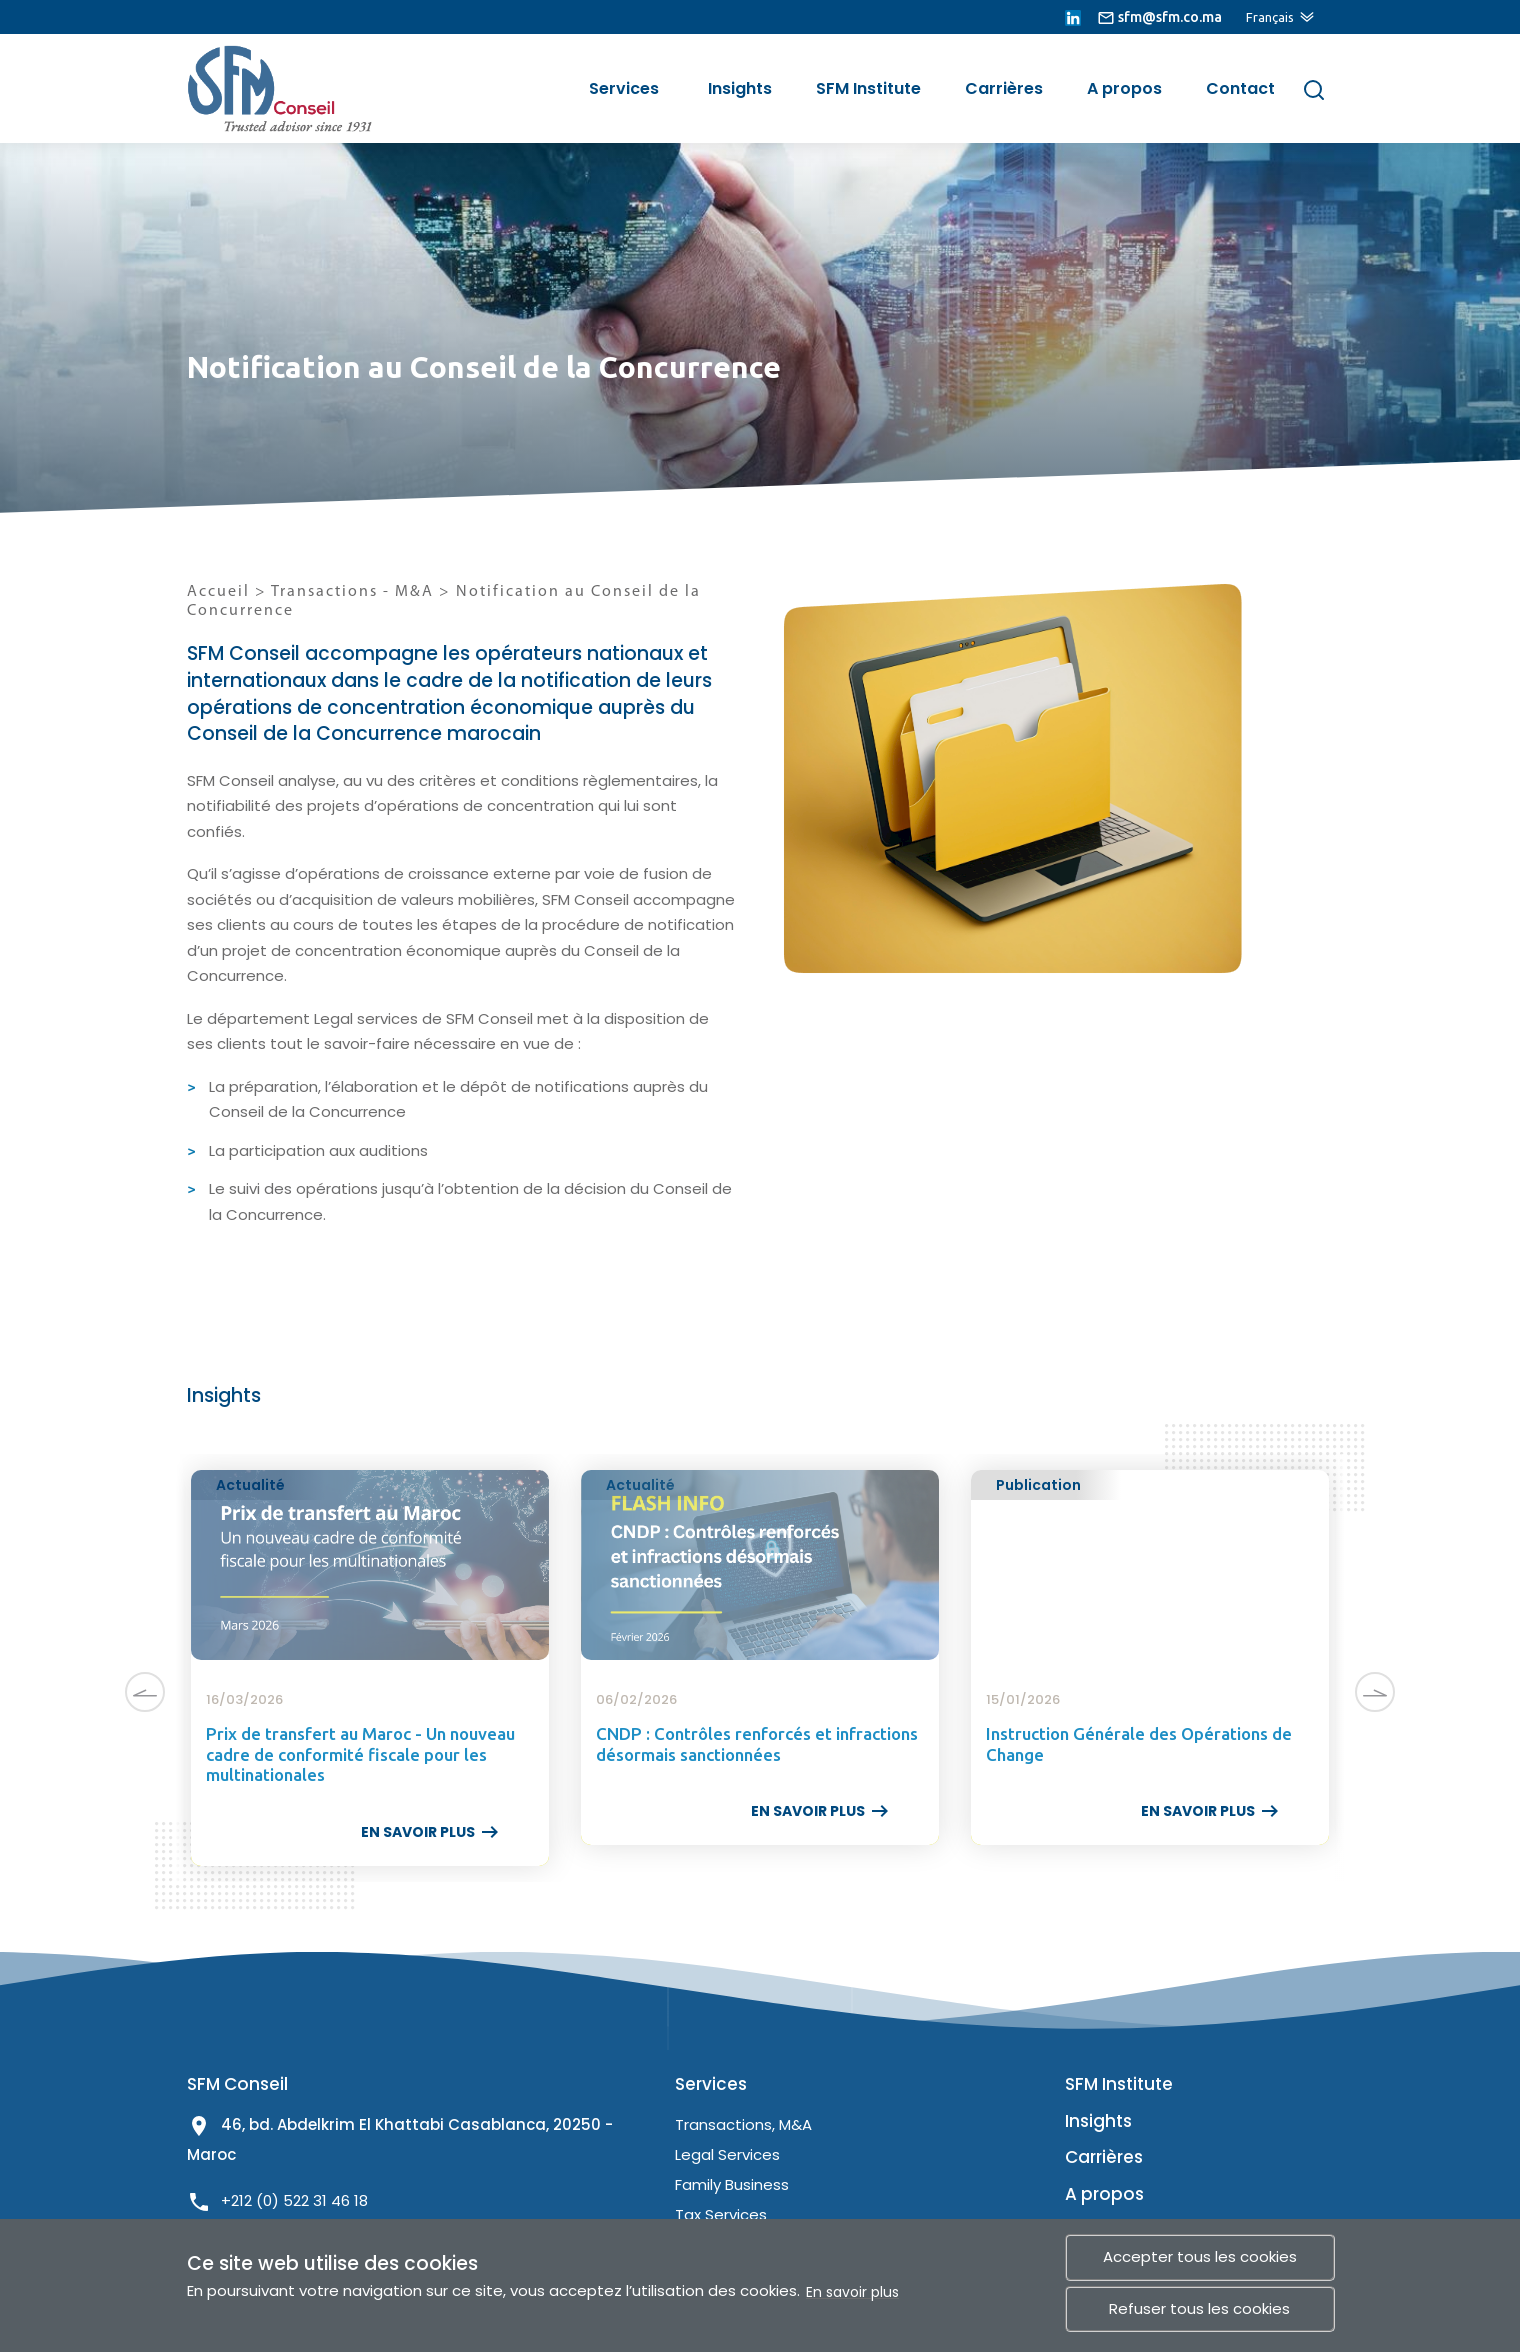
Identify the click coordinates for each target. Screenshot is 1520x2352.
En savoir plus (852, 2292)
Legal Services (727, 2154)
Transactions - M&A (355, 592)
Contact (1240, 88)
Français (1270, 17)
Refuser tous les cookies (1199, 2308)
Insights (740, 88)
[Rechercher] (1314, 89)
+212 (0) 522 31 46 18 (294, 2200)
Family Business (732, 2184)
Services (624, 88)
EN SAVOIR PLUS (431, 1832)
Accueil (218, 592)
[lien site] (267, 88)
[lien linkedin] (1073, 17)
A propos (1124, 88)
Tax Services (721, 2214)
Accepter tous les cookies (1200, 2256)
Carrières (1004, 88)
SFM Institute (868, 88)
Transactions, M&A (743, 2124)
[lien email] (1159, 17)
